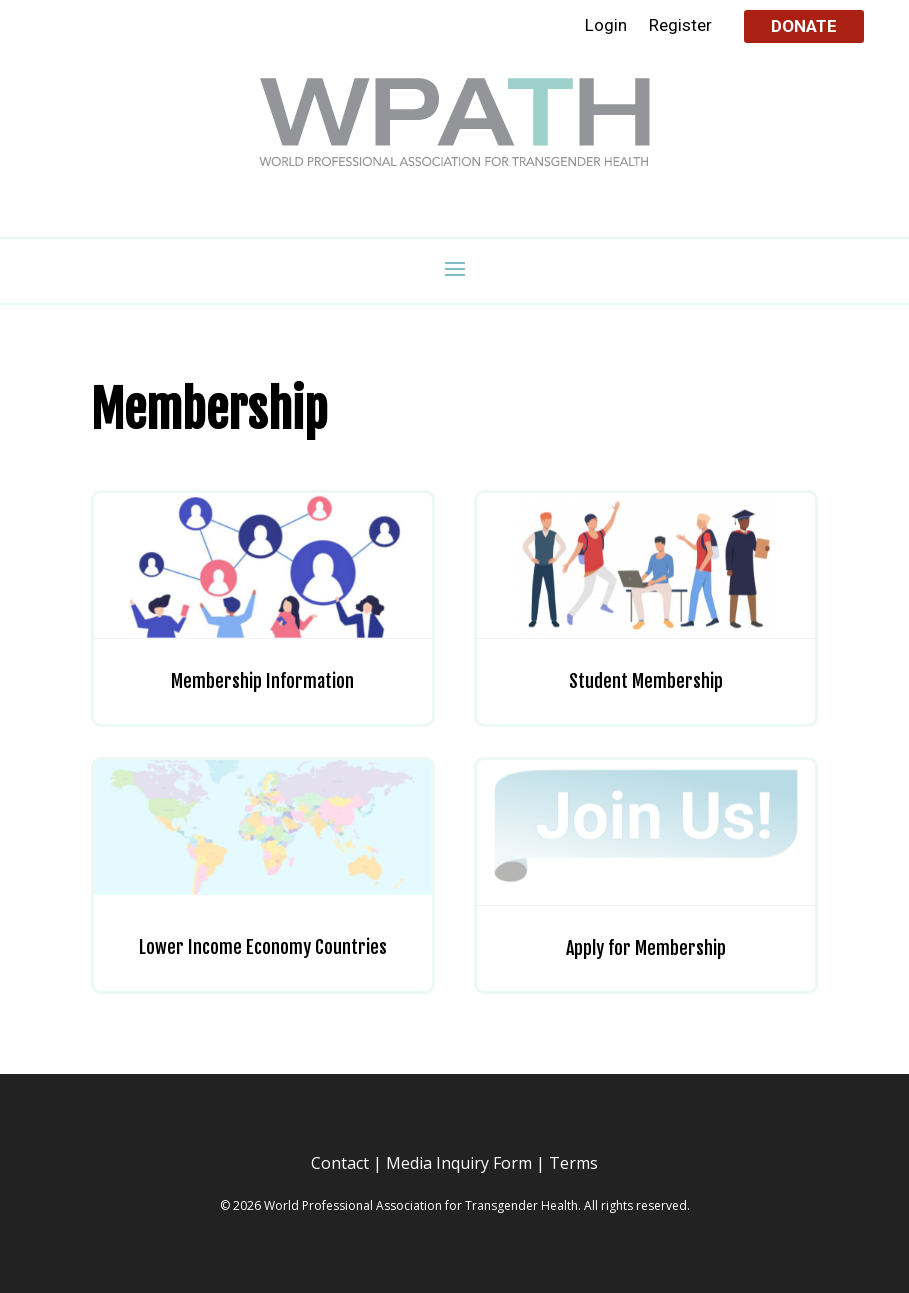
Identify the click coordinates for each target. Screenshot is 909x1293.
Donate (804, 26)
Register (680, 26)
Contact (340, 1163)
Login (606, 26)
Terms (573, 1163)
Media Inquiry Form (459, 1163)
